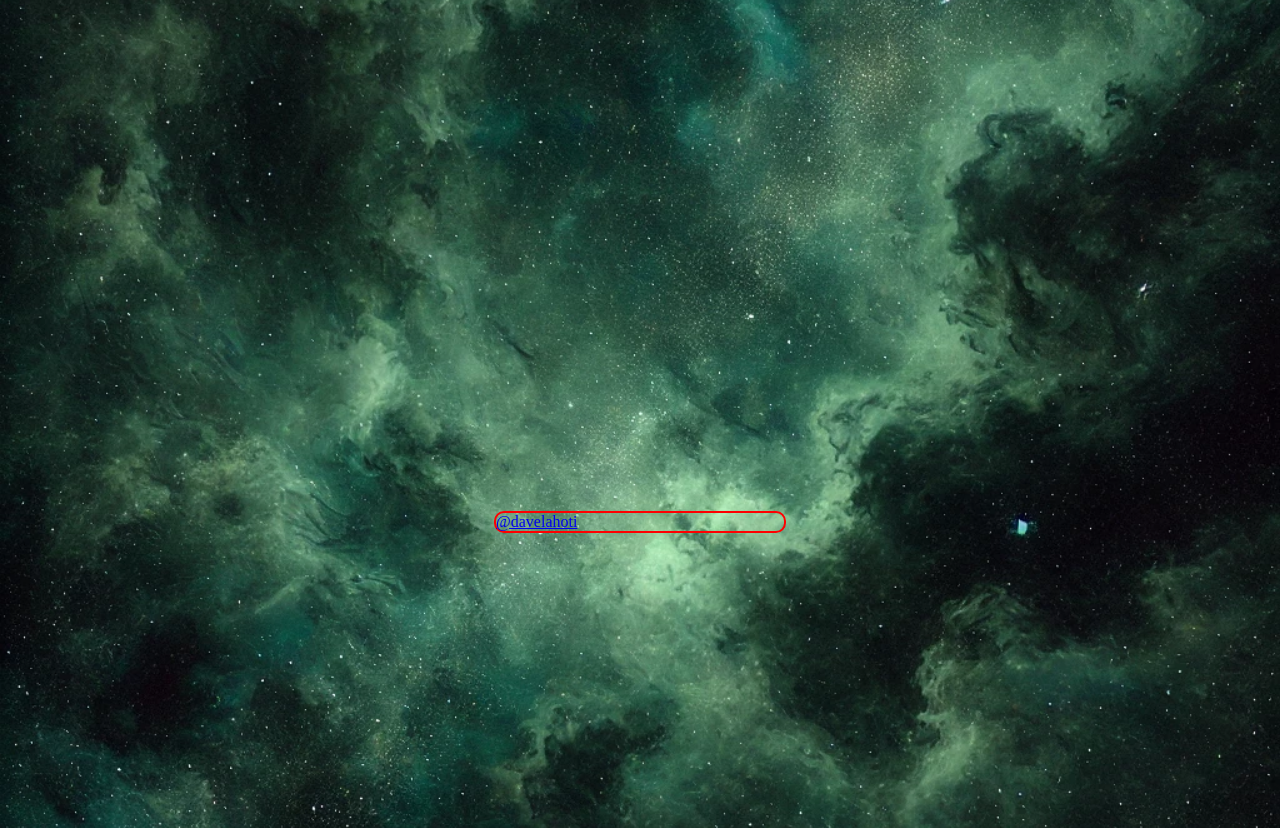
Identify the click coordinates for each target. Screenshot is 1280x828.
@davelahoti (536, 521)
